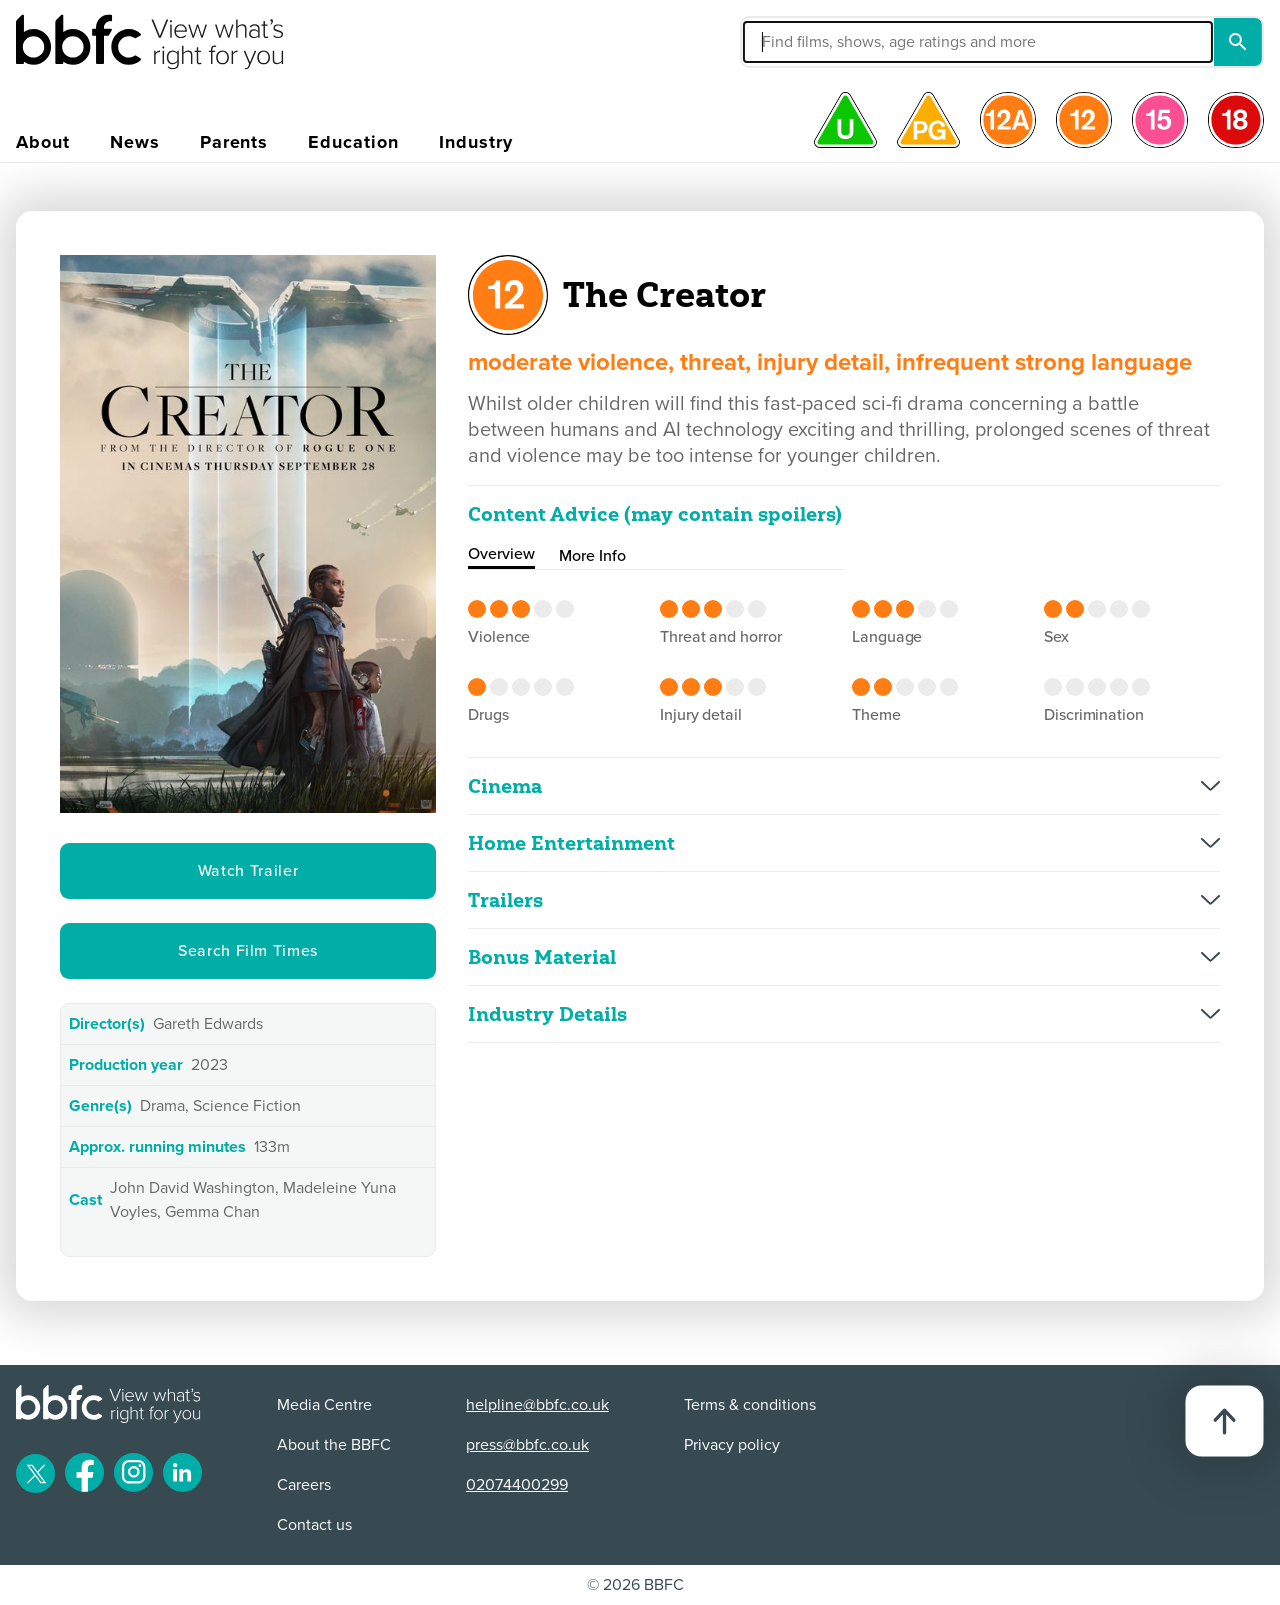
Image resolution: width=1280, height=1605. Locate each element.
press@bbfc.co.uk (527, 1445)
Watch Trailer (248, 871)
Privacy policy (732, 1445)
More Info (592, 556)
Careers (304, 1485)
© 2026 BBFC (635, 1585)
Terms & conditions (750, 1405)
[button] (827, 42)
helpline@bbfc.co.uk (537, 1405)
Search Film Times (248, 951)
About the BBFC (334, 1445)
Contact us (314, 1525)
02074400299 (517, 1485)
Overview (501, 554)
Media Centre (324, 1405)
